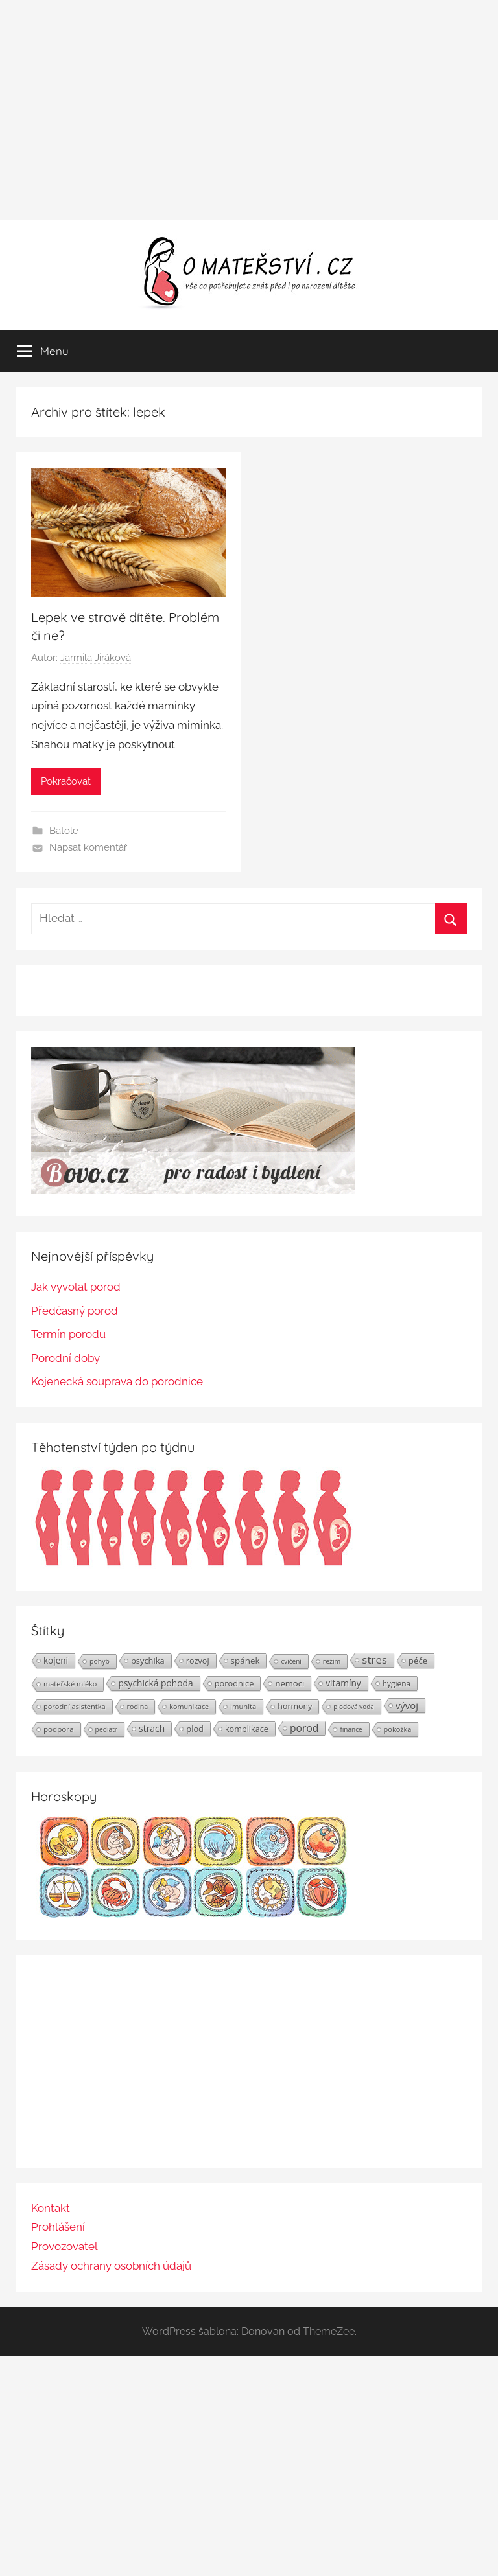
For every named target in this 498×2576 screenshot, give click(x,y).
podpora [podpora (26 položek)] (58, 1729)
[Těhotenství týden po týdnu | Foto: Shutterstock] (193, 1564)
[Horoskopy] (193, 1913)
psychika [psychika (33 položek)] (148, 1660)
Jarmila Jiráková (95, 657)
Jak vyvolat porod (76, 1286)
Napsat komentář (88, 847)
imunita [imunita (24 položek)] (243, 1706)
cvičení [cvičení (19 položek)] (291, 1661)
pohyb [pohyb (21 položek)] (99, 1661)
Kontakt (50, 2208)
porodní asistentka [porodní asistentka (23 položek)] (74, 1706)
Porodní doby (65, 1357)
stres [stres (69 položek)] (374, 1660)
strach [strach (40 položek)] (152, 1728)
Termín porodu (68, 1334)
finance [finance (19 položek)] (351, 1729)
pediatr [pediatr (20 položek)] (106, 1729)
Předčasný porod (74, 1310)
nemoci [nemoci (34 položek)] (289, 1683)
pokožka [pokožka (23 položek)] (398, 1729)
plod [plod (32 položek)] (195, 1728)
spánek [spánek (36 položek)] (245, 1660)
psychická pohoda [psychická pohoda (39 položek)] (155, 1683)
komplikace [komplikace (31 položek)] (246, 1728)
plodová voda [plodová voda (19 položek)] (353, 1706)
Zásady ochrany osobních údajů (111, 2265)
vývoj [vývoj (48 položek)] (407, 1705)
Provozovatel (64, 2246)
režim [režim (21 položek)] (331, 1661)
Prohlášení (58, 2226)
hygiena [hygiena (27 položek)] (396, 1683)
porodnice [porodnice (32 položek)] (234, 1683)
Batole (63, 830)
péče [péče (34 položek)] (418, 1660)
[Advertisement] (249, 110)
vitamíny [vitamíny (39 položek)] (343, 1683)
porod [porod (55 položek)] (304, 1728)
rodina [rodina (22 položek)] (137, 1706)
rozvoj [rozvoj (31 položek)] (197, 1660)
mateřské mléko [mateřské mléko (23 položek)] (70, 1683)
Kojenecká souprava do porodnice (117, 1381)
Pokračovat (66, 781)
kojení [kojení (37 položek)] (55, 1660)
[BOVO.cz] (193, 1190)
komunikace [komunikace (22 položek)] (189, 1706)
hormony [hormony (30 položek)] (295, 1706)
